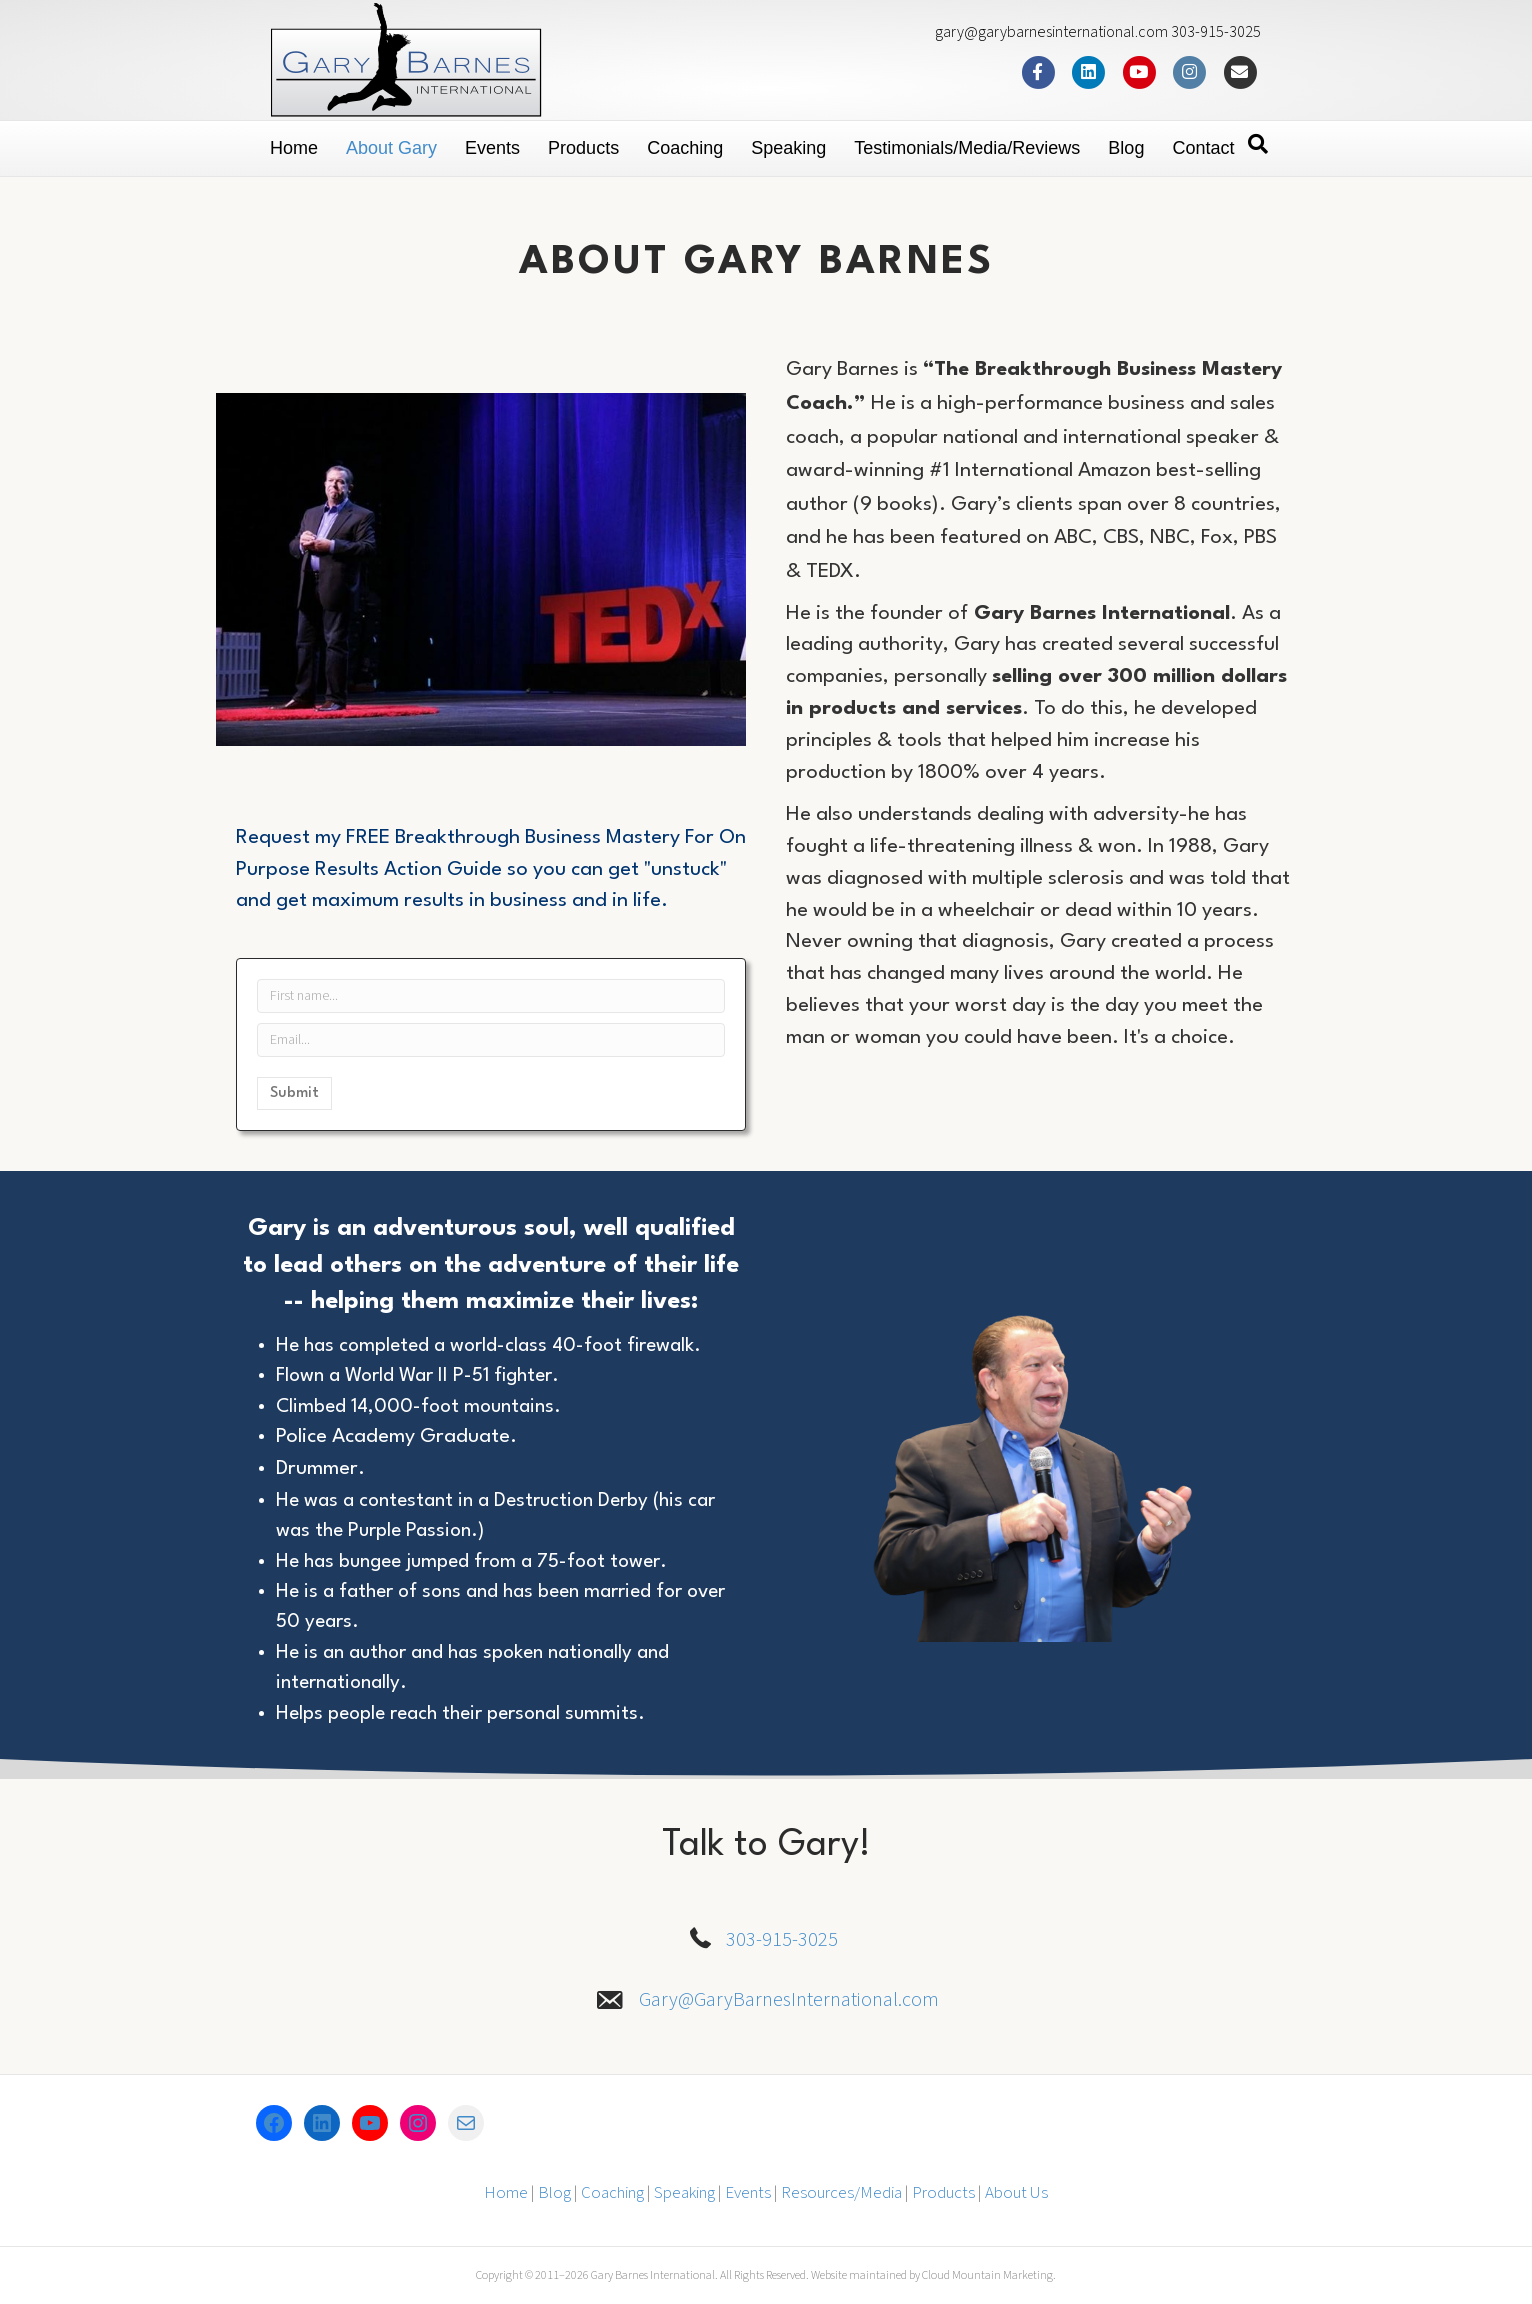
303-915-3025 (782, 1940)
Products (583, 148)
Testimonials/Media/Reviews (967, 148)
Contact (1203, 148)
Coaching (685, 148)
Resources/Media (841, 2193)
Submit (294, 1093)
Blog (1126, 148)
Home (294, 148)
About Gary (391, 148)
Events (492, 148)
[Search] (1258, 144)
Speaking (788, 148)
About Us (1016, 2193)
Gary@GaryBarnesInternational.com (789, 2000)
